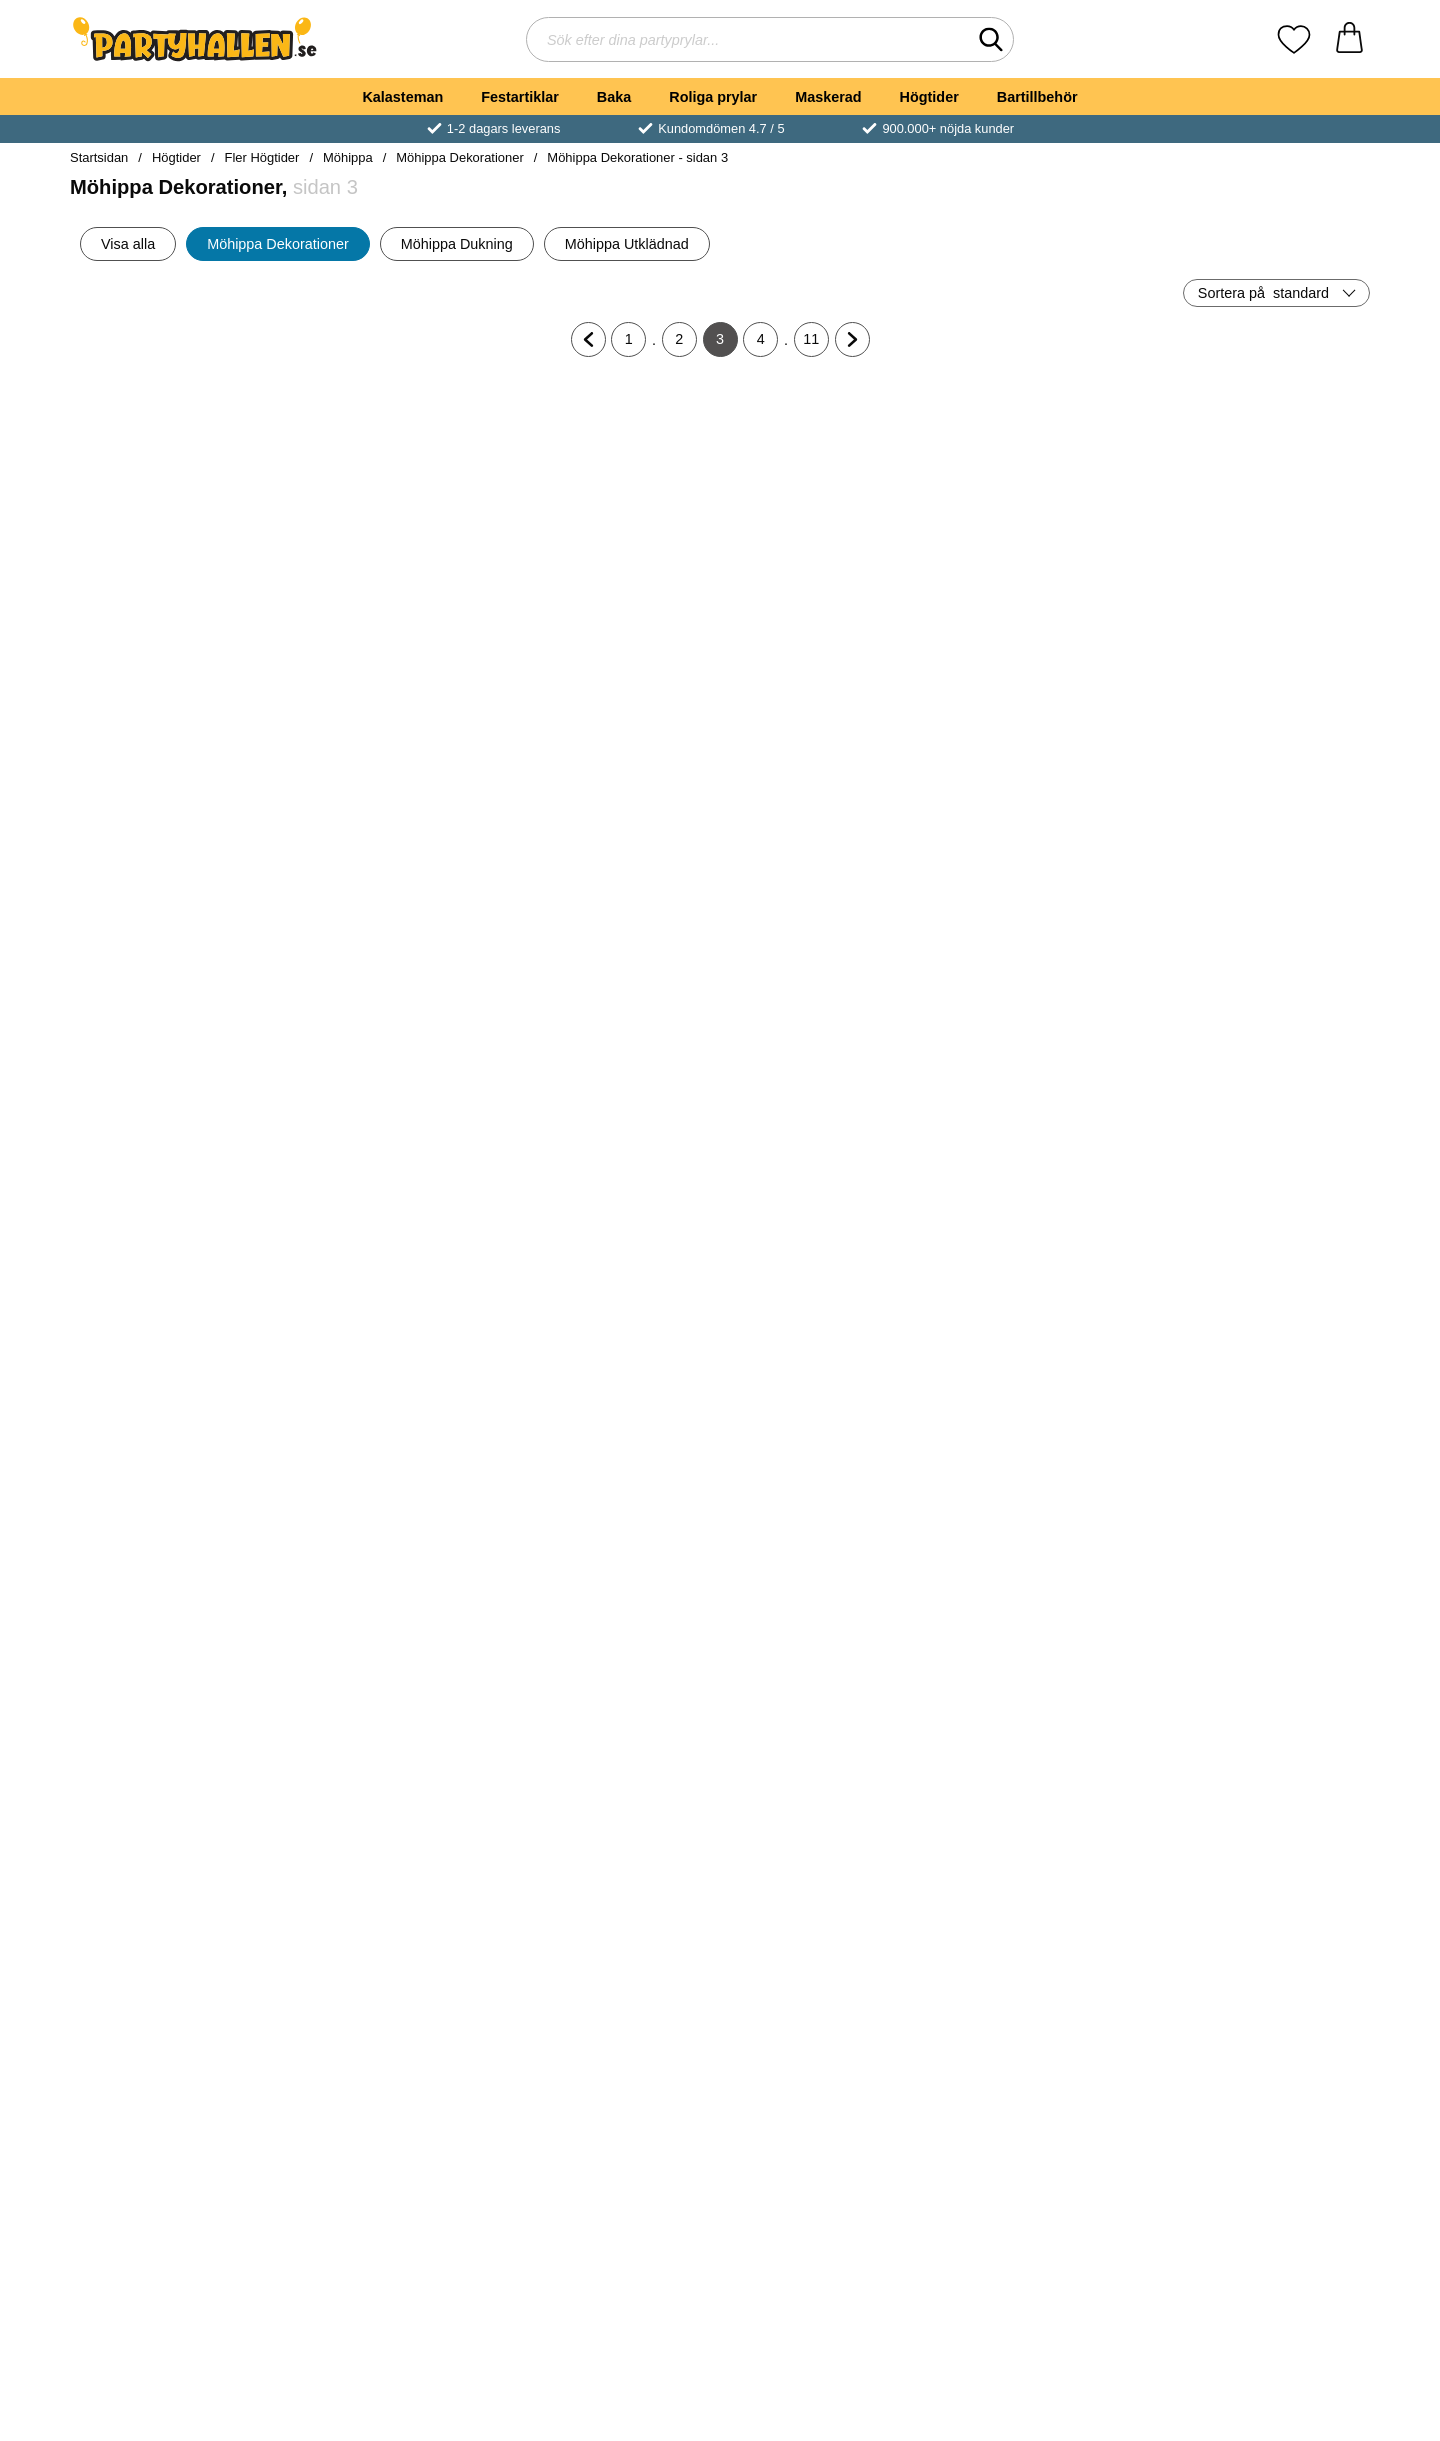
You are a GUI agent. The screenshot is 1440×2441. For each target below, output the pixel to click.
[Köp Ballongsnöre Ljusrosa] (829, 959)
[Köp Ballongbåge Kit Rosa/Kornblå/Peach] (1264, 959)
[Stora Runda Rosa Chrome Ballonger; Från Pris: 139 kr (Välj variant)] (176, 1143)
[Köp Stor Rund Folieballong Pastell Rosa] (1046, 634)
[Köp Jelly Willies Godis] (1046, 1934)
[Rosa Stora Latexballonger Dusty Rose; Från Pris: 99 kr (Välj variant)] (394, 2118)
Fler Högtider (262, 157)
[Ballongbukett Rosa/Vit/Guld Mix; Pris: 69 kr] (176, 1793)
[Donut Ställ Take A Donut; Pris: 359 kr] (829, 1793)
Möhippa (348, 157)
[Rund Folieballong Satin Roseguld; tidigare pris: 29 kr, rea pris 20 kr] (1264, 1143)
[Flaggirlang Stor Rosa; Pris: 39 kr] (1046, 1468)
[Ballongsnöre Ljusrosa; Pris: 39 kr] (829, 818)
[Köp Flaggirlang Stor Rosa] (1046, 1609)
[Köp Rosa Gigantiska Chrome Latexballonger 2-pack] (1264, 2259)
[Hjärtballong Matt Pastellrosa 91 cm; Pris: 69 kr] (394, 818)
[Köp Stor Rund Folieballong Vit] (829, 634)
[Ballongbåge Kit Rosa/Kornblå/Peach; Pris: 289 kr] (1264, 818)
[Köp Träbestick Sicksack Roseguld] (1046, 2259)
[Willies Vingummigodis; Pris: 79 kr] (1264, 1793)
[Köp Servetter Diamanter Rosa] (394, 1284)
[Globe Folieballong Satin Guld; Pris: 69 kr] (829, 1143)
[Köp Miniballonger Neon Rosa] (394, 1609)
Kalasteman (402, 97)
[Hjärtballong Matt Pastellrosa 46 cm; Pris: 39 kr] (176, 493)
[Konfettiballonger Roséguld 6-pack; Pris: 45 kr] (829, 2118)
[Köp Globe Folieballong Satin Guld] (829, 1284)
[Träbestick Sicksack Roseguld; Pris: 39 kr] (1046, 2118)
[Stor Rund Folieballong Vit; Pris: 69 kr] (829, 493)
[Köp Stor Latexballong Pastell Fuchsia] (394, 634)
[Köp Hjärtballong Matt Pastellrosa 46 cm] (176, 634)
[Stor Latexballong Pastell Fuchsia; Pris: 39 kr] (394, 493)
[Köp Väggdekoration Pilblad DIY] (829, 1609)
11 (816, 344)
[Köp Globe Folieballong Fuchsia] (611, 1284)
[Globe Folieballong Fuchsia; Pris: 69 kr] (611, 1143)
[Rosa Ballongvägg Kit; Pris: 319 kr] (611, 818)
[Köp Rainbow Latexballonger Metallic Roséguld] (176, 1609)
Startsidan (99, 157)
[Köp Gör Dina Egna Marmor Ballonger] (1046, 959)
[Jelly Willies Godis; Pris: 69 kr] (1046, 1793)
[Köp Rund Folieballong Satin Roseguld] (1264, 1284)
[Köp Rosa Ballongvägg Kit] (611, 959)
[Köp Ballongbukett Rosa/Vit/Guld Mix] (176, 1934)
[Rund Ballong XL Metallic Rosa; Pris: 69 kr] (1264, 1468)
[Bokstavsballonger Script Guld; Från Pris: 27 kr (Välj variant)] (176, 818)
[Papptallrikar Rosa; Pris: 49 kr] (394, 1793)
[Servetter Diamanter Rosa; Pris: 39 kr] (394, 1143)
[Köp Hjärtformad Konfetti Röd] (611, 2259)
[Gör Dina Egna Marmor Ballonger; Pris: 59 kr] (1046, 818)
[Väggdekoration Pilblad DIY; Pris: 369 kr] (829, 1468)
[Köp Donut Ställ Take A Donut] (829, 1934)
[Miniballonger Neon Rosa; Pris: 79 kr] (394, 1468)
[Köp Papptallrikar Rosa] (394, 1934)
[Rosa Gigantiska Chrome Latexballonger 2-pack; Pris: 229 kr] (1264, 2118)
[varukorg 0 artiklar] (1349, 39)
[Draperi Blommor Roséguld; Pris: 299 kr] (611, 1793)
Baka (614, 97)
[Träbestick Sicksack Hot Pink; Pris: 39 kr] (176, 2118)
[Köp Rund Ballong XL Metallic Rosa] (1264, 1609)
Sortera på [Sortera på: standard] (1263, 293)
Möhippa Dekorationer (459, 157)
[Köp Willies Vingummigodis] (1264, 1934)
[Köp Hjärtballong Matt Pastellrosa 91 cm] (394, 959)
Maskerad (828, 97)
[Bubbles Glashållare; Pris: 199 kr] (1264, 493)
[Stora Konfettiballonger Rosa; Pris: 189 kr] (611, 493)
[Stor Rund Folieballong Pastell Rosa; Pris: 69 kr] (1046, 493)
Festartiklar (520, 97)
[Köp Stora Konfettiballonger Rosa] (611, 634)
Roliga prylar (713, 97)
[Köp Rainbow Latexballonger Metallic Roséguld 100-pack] (1046, 1284)
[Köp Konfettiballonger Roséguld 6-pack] (829, 2259)
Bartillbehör (1037, 97)
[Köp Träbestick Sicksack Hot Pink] (176, 2259)
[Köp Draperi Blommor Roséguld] (611, 1934)
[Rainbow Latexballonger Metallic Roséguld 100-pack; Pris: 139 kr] (1046, 1143)
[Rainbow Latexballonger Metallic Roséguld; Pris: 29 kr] (176, 1468)
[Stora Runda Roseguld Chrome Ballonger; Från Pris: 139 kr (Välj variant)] (611, 1468)
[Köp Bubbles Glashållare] (1264, 634)
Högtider (929, 97)
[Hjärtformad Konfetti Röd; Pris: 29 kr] (611, 2118)
